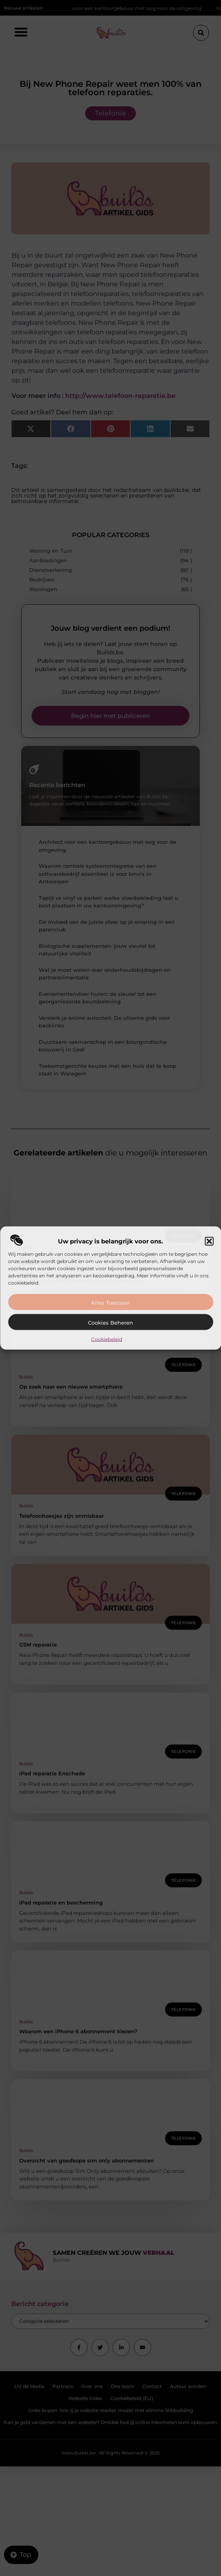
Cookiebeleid (106, 1339)
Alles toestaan (110, 1302)
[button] (209, 1241)
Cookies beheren (110, 1322)
